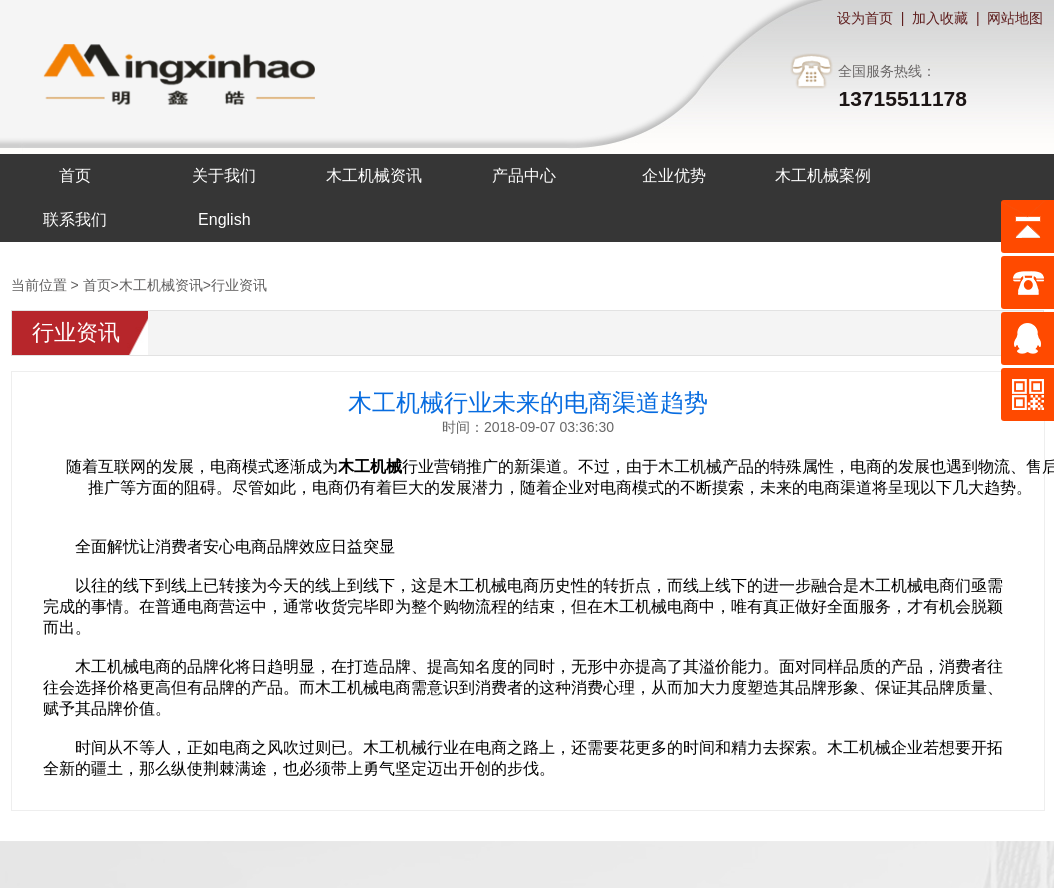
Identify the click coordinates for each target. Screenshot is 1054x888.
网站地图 (1015, 18)
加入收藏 (940, 18)
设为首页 (865, 18)
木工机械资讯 (161, 285)
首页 (97, 285)
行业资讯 (239, 285)
